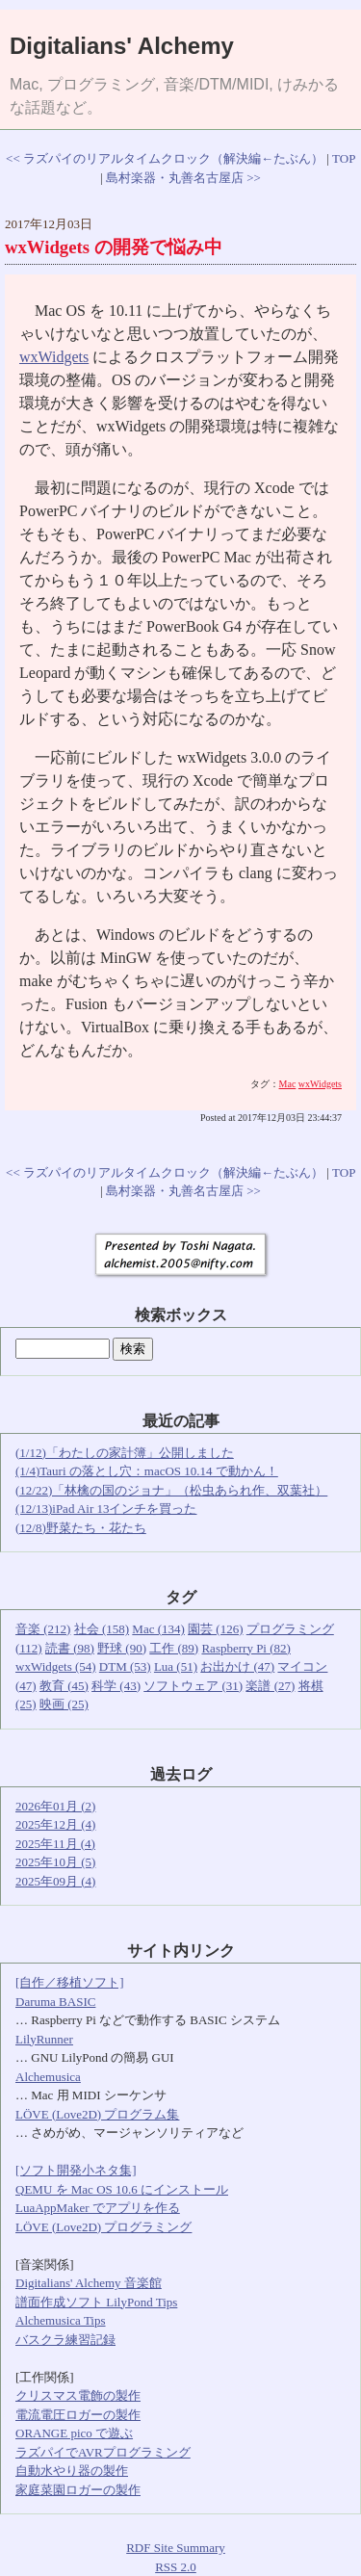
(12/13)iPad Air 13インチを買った (106, 1508)
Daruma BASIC (55, 2001)
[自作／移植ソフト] (69, 1982)
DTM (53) (125, 1666)
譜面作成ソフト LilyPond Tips (96, 2302)
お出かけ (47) (237, 1666)
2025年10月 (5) (55, 1862)
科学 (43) (116, 1685)
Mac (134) (158, 1629)
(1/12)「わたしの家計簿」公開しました (124, 1452)
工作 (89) (173, 1648)
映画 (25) (64, 1704)
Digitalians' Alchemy (122, 46)
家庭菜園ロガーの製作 (78, 2490)
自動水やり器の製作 (71, 2470)
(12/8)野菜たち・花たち (80, 1528)
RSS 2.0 (175, 2567)
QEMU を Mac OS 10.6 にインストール (121, 2189)
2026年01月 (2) (55, 1806)
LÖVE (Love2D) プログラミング (103, 2227)
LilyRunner (44, 2039)
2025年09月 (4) (55, 1881)
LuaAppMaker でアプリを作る (97, 2207)
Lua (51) (175, 1666)
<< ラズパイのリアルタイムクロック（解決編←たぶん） (164, 158)
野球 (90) (121, 1648)
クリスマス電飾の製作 (78, 2395)
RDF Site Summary (175, 2547)
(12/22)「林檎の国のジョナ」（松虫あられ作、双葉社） (171, 1490)
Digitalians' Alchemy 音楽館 (88, 2283)
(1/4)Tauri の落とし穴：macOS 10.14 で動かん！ (146, 1471)
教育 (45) (64, 1685)
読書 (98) (69, 1648)
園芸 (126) (215, 1629)
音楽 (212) (42, 1629)
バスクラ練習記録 (65, 2339)
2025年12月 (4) (55, 1824)
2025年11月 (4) (55, 1843)
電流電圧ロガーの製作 (78, 2414)
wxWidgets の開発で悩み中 (113, 247)
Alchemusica (48, 2076)
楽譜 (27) (270, 1685)
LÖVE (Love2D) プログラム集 (97, 2114)
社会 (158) (101, 1629)
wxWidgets (54, 357)
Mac (288, 1084)
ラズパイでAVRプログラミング (103, 2452)
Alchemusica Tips (60, 2320)
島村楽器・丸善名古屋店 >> (183, 177)
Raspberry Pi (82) (245, 1648)
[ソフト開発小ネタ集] (76, 2170)
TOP (343, 158)
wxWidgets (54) (55, 1666)
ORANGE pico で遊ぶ (74, 2433)
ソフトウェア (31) (193, 1685)
